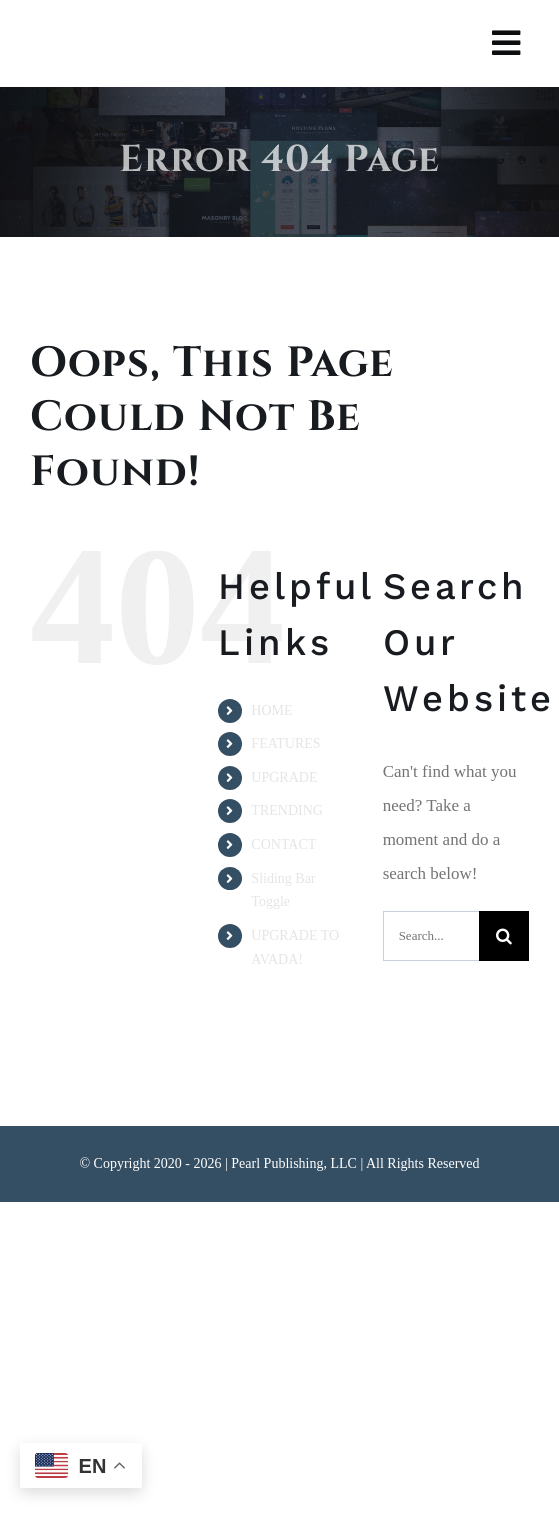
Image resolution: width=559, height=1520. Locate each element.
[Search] (504, 936)
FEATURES (285, 743)
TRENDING (287, 810)
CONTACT (283, 844)
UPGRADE (284, 777)
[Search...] (431, 936)
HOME (271, 710)
